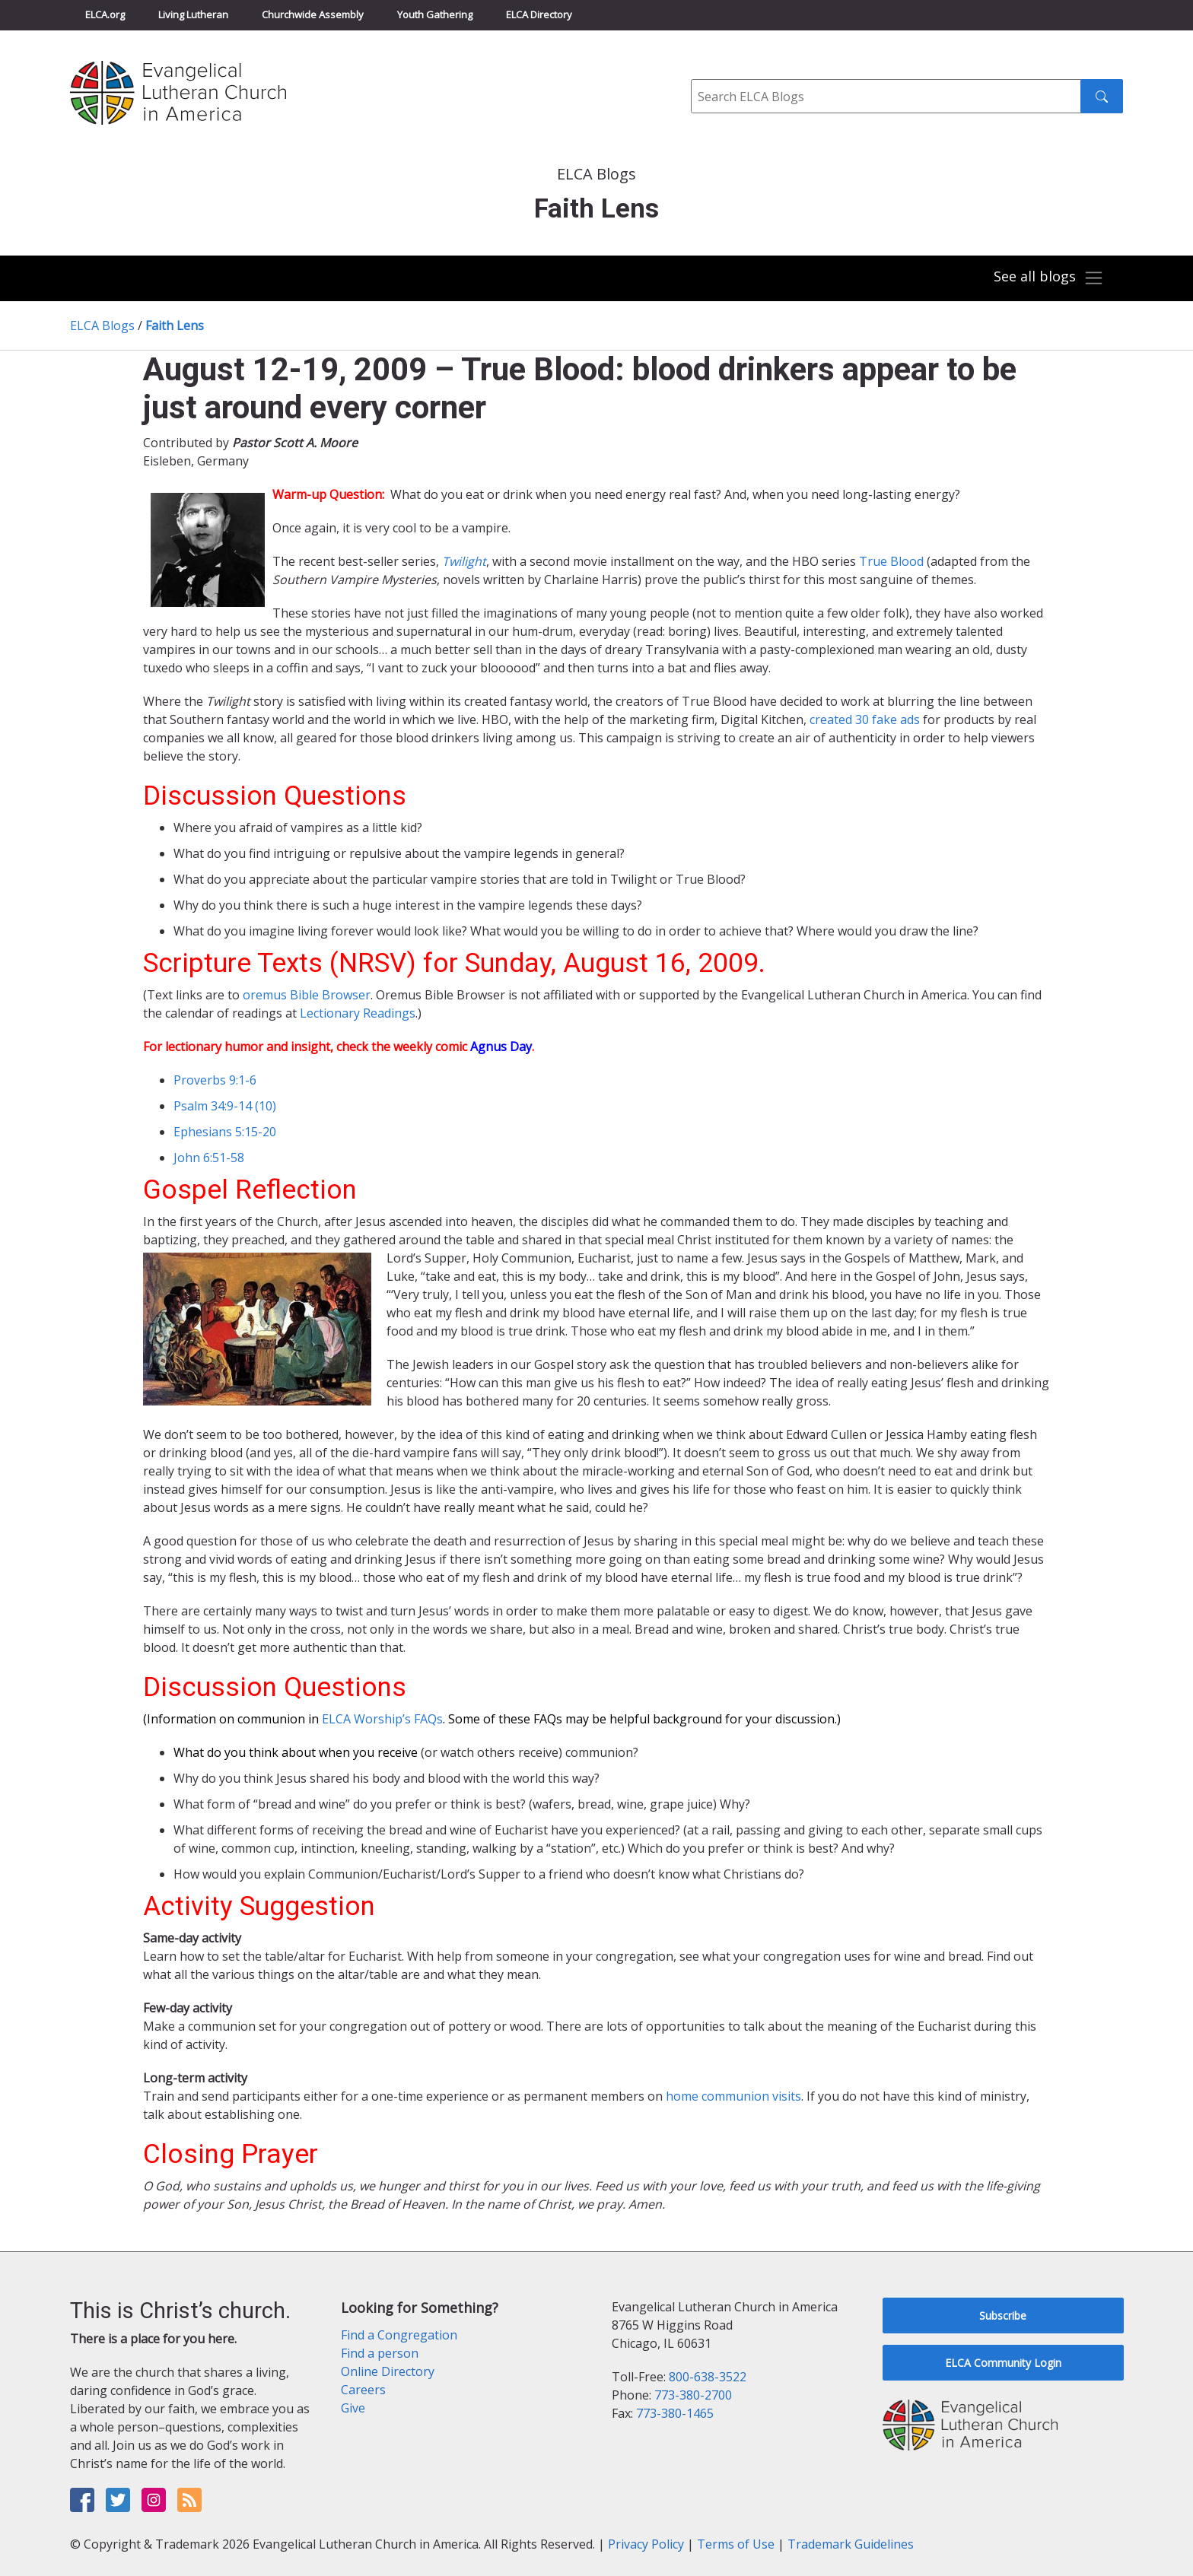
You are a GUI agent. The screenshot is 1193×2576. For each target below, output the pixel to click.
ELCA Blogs (102, 325)
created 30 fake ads (865, 719)
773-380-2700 (693, 2395)
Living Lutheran (193, 14)
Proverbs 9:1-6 (214, 1080)
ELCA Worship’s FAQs (382, 1718)
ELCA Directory (539, 14)
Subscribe (1002, 2315)
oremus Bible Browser (307, 994)
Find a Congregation (399, 2335)
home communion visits (733, 2096)
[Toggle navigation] (1048, 278)
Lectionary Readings (357, 1013)
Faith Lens (174, 325)
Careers (363, 2389)
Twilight (464, 561)
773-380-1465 (675, 2413)
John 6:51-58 (208, 1157)
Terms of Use (736, 2544)
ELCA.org (105, 14)
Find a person (379, 2353)
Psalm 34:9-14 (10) (224, 1105)
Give (353, 2408)
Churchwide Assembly (313, 14)
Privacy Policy (646, 2544)
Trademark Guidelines (850, 2544)
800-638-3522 (707, 2376)
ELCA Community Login (1003, 2362)
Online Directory (387, 2371)
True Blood (891, 561)
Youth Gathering (434, 14)
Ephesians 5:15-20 (224, 1131)
